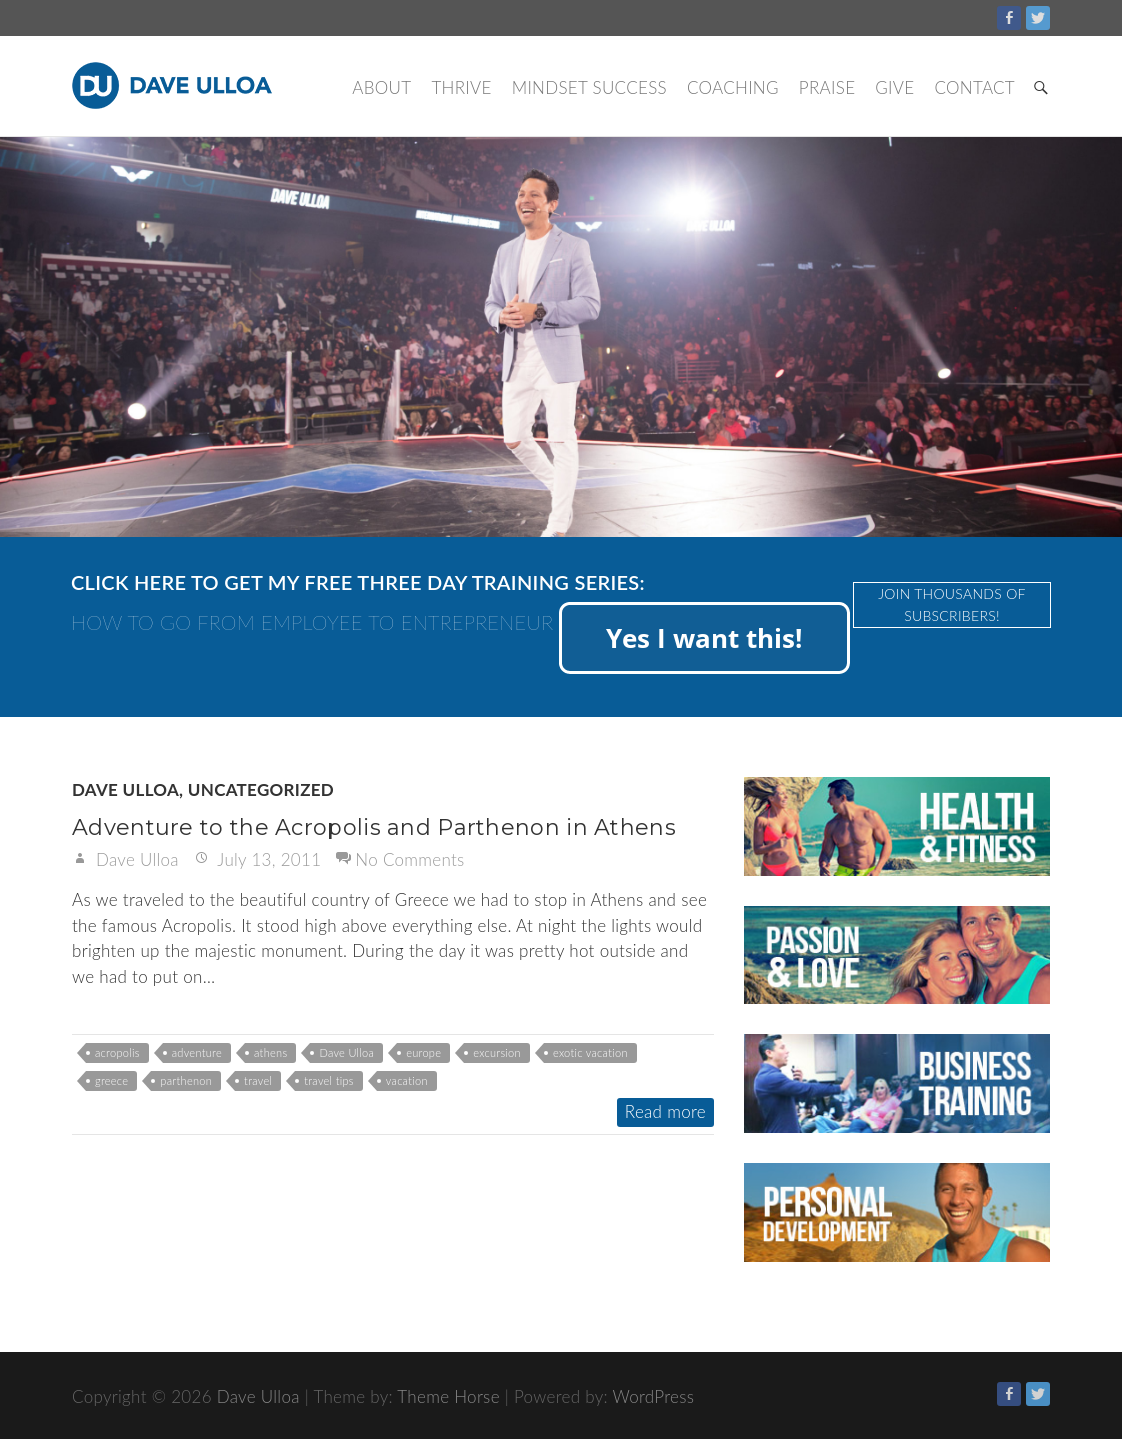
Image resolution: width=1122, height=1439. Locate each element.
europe (423, 1052)
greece (111, 1080)
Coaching (733, 87)
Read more (665, 1111)
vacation (407, 1080)
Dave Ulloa (125, 789)
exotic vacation (590, 1052)
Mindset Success (589, 87)
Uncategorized (261, 789)
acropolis (117, 1052)
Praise (827, 87)
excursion (497, 1052)
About (381, 87)
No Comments (409, 859)
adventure (197, 1052)
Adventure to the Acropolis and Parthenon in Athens (374, 827)
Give (894, 87)
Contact (974, 87)
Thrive (461, 87)
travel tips (329, 1080)
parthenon (186, 1080)
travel (258, 1080)
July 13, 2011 (267, 859)
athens (270, 1052)
